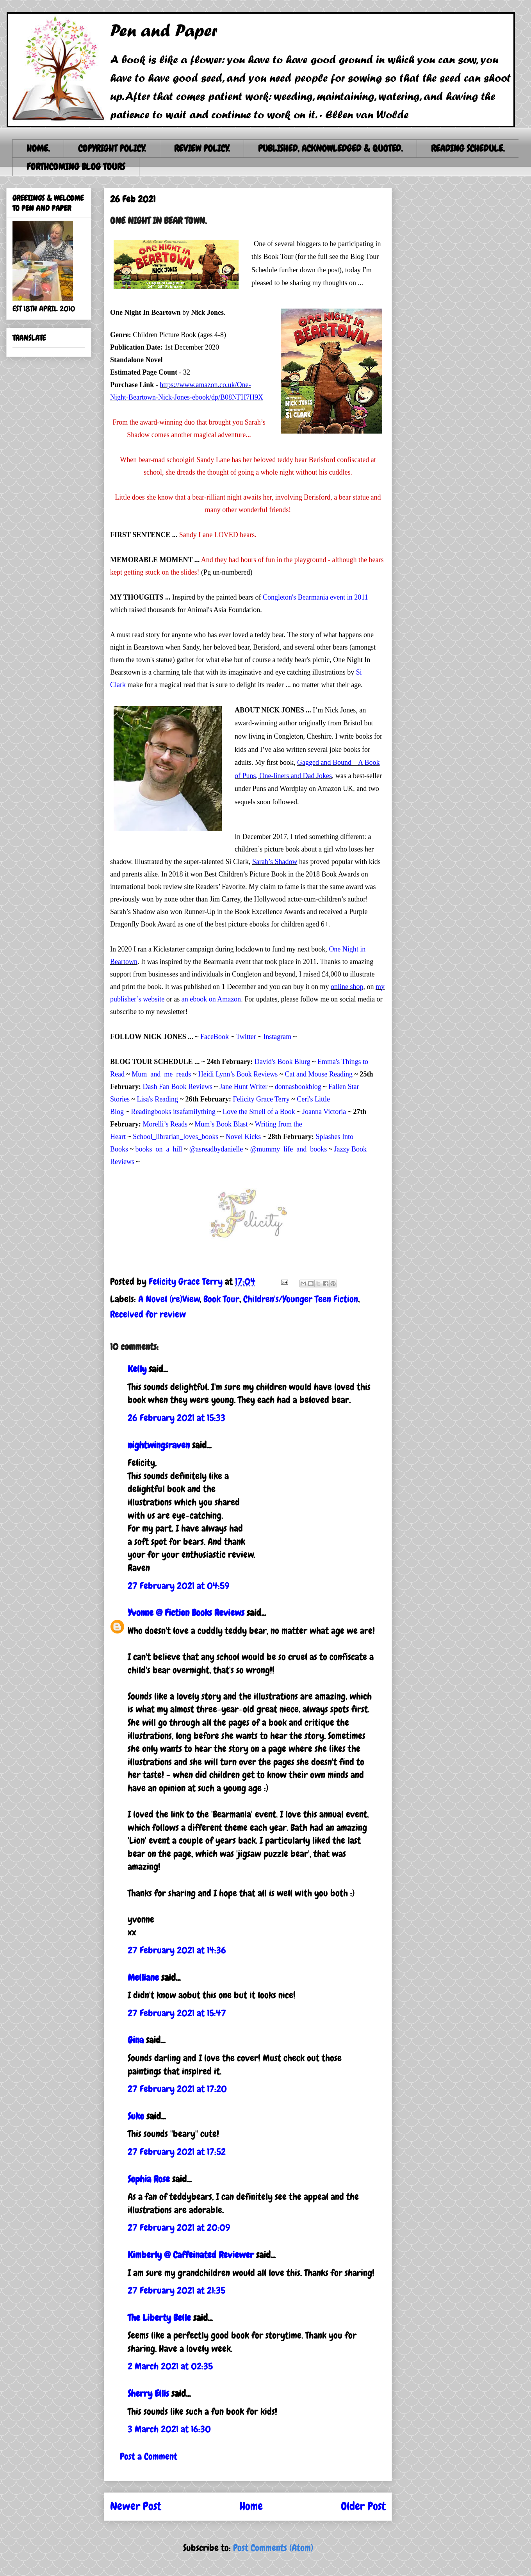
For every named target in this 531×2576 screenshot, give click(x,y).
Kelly (137, 1369)
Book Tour (221, 1299)
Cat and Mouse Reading (319, 1074)
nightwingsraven (159, 1445)
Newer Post (135, 2506)
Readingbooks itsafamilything (173, 1112)
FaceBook (214, 1037)
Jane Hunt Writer (243, 1087)
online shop (347, 987)
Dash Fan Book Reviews (177, 1087)
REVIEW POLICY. (202, 148)
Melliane (143, 1977)
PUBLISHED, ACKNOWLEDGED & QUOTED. (330, 148)
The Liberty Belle (159, 2318)
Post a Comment (148, 2456)
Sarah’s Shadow (275, 862)
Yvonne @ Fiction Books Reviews (186, 1613)
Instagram (277, 1037)
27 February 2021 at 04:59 (178, 1586)
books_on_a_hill (158, 1149)
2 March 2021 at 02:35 (170, 2366)
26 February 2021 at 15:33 (176, 1418)
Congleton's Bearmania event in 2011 (315, 597)
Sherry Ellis (148, 2393)
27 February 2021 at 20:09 (179, 2227)
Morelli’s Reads (165, 1124)
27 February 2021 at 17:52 (177, 2152)
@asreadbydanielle (216, 1149)
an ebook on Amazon (211, 999)
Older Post (363, 2506)
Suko (136, 2116)
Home (251, 2506)
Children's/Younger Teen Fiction (300, 1299)
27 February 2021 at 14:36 (177, 1950)
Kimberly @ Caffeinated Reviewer (191, 2255)
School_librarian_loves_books (175, 1137)
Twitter (246, 1037)
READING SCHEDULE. (467, 148)
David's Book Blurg (282, 1062)
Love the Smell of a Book (259, 1112)
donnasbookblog (298, 1087)
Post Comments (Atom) (273, 2548)
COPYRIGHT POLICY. (112, 148)
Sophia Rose (149, 2179)
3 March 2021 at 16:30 (169, 2429)
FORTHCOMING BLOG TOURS (76, 167)
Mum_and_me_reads (161, 1074)
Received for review (148, 1314)
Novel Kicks (243, 1137)
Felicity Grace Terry (261, 1099)
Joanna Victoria (324, 1112)
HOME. (38, 148)
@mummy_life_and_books (288, 1149)
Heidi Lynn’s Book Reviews (238, 1074)
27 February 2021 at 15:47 (177, 2013)
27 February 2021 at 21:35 (176, 2290)
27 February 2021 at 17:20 (177, 2089)
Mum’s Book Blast (221, 1124)
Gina (136, 2040)
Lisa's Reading (157, 1099)
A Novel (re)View (169, 1299)
